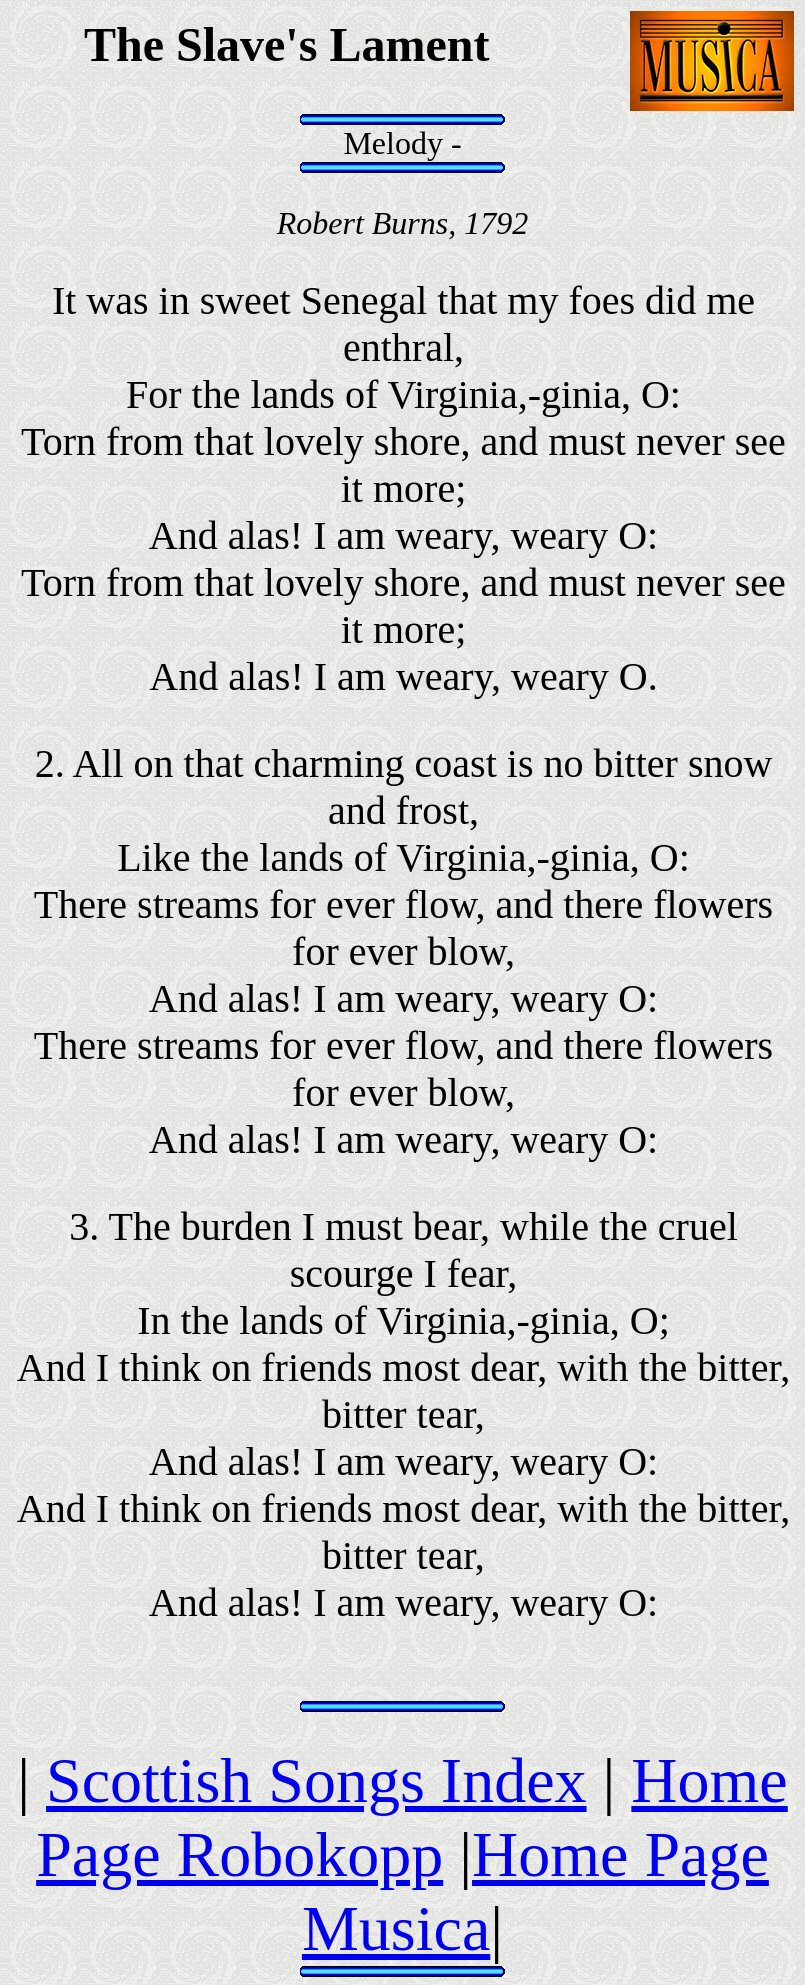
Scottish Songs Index (316, 1780)
